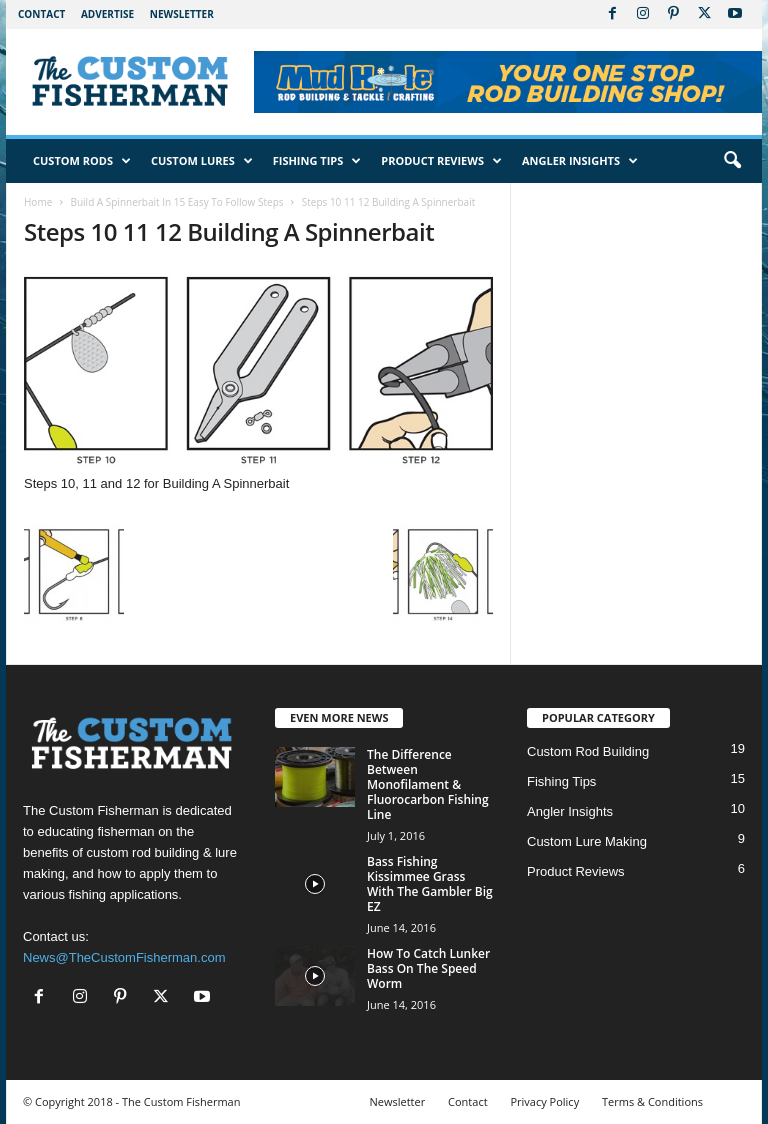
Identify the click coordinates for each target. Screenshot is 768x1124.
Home (38, 202)
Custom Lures (202, 161)
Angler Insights (580, 161)
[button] (732, 161)
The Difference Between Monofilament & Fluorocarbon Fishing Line (428, 784)
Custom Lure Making (587, 841)
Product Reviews (441, 161)
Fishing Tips (317, 161)
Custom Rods (82, 161)
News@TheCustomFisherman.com (124, 957)
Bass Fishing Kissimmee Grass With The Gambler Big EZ (430, 884)
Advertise (107, 14)
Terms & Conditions (652, 1101)
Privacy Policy (544, 1101)
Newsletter (182, 14)
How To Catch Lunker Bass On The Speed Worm (428, 968)
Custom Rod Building (588, 751)
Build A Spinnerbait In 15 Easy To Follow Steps (176, 202)
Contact (41, 14)
